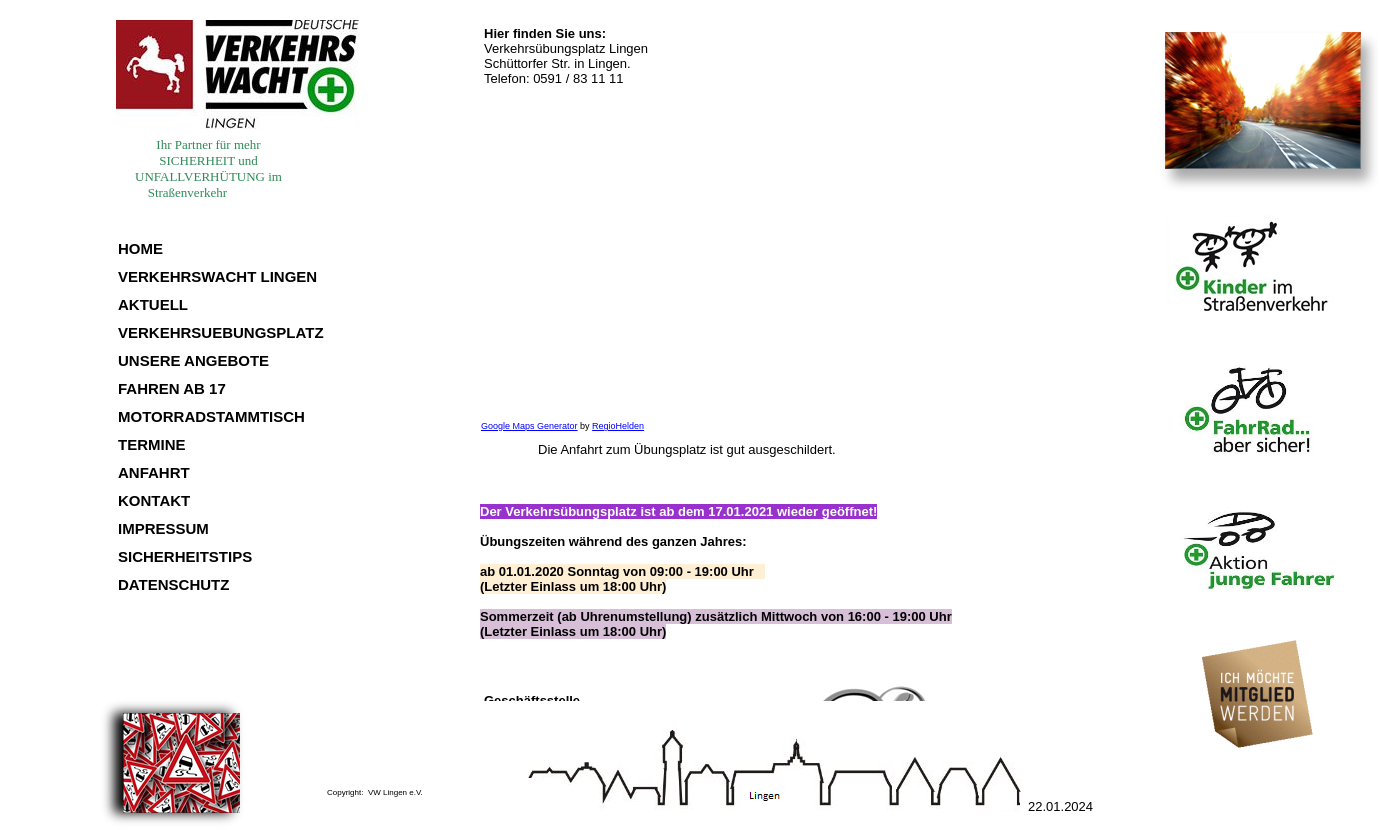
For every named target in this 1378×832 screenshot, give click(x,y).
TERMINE (152, 444)
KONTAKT (154, 500)
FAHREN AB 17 (172, 388)
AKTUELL (153, 304)
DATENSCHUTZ (173, 584)
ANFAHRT (154, 472)
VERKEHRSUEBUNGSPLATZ (221, 332)
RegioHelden (618, 426)
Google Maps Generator (529, 426)
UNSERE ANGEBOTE (193, 360)
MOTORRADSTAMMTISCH (211, 416)
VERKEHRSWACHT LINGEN (217, 276)
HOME (140, 248)
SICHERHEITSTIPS (185, 556)
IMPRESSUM (163, 528)
